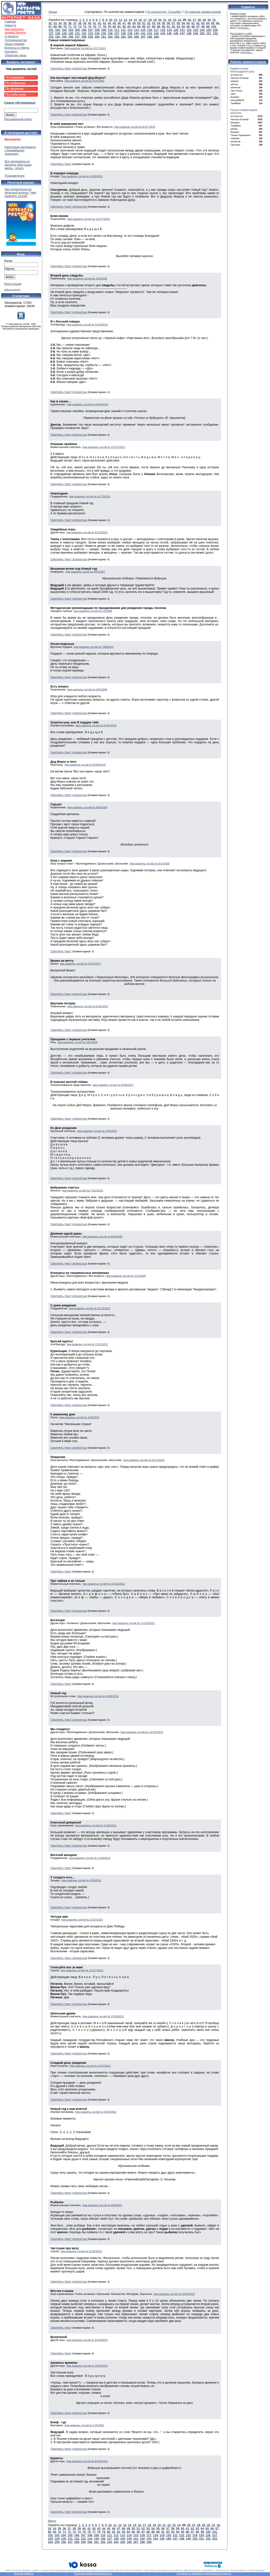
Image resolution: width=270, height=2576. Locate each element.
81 (119, 26)
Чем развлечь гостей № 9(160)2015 (82, 176)
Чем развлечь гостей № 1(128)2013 (95, 1825)
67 (50, 26)
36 (70, 23)
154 (57, 36)
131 (77, 33)
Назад (53, 12)
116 (149, 30)
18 (150, 20)
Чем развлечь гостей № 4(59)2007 (102, 2205)
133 (90, 33)
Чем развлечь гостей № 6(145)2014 (81, 2251)
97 (198, 26)
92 (173, 26)
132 (83, 33)
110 (110, 30)
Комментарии (238, 13)
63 (203, 23)
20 (160, 20)
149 (195, 33)
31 (214, 20)
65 (213, 23)
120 (175, 30)
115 (142, 30)
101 (51, 30)
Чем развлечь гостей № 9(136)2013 (87, 2461)
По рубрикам (15, 83)
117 (156, 30)
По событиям (15, 94)
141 (142, 33)
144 (162, 33)
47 (124, 23)
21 (164, 20)
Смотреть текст (61, 164)
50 (138, 23)
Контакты (11, 51)
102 (57, 30)
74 (84, 26)
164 (123, 36)
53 (153, 23)
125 (208, 30)
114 (136, 30)
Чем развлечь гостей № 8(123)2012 (89, 1308)
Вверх (52, 2521)
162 (110, 36)
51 (144, 23)
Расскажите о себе (241, 33)
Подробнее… (244, 28)
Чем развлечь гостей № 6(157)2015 (134, 126)
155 (64, 36)
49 (134, 23)
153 (51, 36)
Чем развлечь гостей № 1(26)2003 (79, 1417)
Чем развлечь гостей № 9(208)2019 (85, 764)
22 (169, 20)
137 (116, 33)
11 (115, 20)
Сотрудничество (16, 40)
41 (94, 23)
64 (208, 23)
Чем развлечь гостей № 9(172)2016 (89, 496)
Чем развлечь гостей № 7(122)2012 (82, 1190)
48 (129, 23)
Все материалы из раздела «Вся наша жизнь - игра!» (18, 165)
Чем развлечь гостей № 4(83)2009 (87, 807)
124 (202, 30)
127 (51, 33)
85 (138, 26)
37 (75, 23)
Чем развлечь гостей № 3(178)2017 (80, 963)
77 (99, 26)
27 (194, 20)
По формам (14, 89)
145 (169, 33)
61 (193, 23)
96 (193, 26)
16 (140, 20)
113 (129, 30)
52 (148, 23)
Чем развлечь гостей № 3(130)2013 (174, 2294)
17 (145, 20)
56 (168, 23)
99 (208, 26)
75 (89, 26)
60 (188, 23)
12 (120, 20)
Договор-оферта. (24, 2573)
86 (144, 26)
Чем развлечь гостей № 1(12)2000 (126, 1275)
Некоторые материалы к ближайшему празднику (20, 150)
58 (178, 23)
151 (208, 33)
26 (189, 20)
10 (110, 20)
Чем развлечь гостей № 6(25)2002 (84, 80)
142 (149, 33)
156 (70, 36)
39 (84, 23)
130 (70, 33)
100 (213, 26)
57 (173, 23)
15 (135, 20)
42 (99, 23)
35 (65, 23)
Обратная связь (15, 55)
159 (90, 36)
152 (215, 33)
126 (215, 30)
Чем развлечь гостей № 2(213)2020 (82, 1919)
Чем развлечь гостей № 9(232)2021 (96, 2111)
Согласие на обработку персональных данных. (204, 2573)
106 (83, 30)
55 (163, 23)
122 (188, 30)
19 (155, 20)
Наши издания (14, 44)
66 (217, 23)
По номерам (14, 77)
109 (103, 30)
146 (175, 33)
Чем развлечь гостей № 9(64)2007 (85, 571)
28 (199, 20)
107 (90, 30)
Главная (10, 21)
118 (162, 30)
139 (129, 33)
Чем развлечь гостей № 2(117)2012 (85, 48)
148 (188, 33)
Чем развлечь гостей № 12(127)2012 (88, 219)
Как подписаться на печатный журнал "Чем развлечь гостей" (21, 217)
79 (109, 26)
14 (130, 20)
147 (182, 33)
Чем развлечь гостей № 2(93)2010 (81, 1880)
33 (55, 23)
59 (183, 23)
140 (136, 33)
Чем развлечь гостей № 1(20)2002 (87, 278)
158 (83, 36)
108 (96, 30)
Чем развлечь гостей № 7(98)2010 (93, 646)
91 (168, 26)
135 (103, 33)
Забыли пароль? (12, 290)
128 (57, 33)
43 (104, 23)
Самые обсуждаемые (20, 102)
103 (64, 30)
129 (64, 33)
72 (75, 26)
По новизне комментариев (203, 12)
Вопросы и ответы (17, 47)
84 (134, 26)
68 (55, 26)
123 (195, 30)
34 (60, 23)
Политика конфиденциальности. (93, 2573)
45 (114, 23)
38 (79, 23)
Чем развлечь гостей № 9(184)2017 (113, 1085)
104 (70, 30)
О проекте (12, 36)
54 (158, 23)
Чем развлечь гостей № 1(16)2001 (84, 2425)
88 (153, 26)
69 (60, 26)
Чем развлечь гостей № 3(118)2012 (87, 324)
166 (136, 36)
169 (156, 36)
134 (96, 33)
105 (77, 30)
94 (183, 26)
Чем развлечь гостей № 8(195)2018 (96, 725)
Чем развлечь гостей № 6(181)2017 (88, 1006)
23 (174, 20)
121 (182, 30)
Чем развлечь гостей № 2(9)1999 (92, 611)
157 (77, 36)
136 (110, 33)
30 (209, 20)
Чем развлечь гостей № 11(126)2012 (133, 1623)
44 (109, 23)
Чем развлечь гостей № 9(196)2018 (98, 1696)
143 (156, 33)
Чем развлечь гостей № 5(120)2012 (87, 532)
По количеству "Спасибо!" (164, 12)
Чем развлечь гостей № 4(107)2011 (90, 2065)
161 (103, 36)
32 (50, 23)
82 (124, 26)
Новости (10, 25)
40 (89, 23)
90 (163, 26)
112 (123, 30)
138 (123, 33)
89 (158, 26)
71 (70, 26)
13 (125, 20)
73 (79, 26)
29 (204, 20)
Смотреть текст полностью (68, 68)
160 (96, 36)
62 (198, 23)
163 (116, 36)
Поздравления (14, 175)
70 (65, 26)
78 (104, 26)
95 (188, 26)
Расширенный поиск (18, 119)
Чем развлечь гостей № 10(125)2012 (103, 1583)
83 (129, 26)
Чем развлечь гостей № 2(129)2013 (103, 2016)
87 (148, 26)
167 (142, 36)
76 (94, 26)
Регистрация (13, 284)
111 (116, 30)
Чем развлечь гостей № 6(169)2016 (87, 404)
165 (129, 36)
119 (169, 30)
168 (149, 36)
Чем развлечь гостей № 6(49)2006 (87, 689)
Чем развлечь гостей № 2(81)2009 (77, 1042)
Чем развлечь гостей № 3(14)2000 (150, 863)
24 (179, 20)
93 (178, 26)
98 (203, 26)
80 (114, 26)
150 (202, 33)
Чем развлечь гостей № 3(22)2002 (97, 1131)
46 (119, 23)
